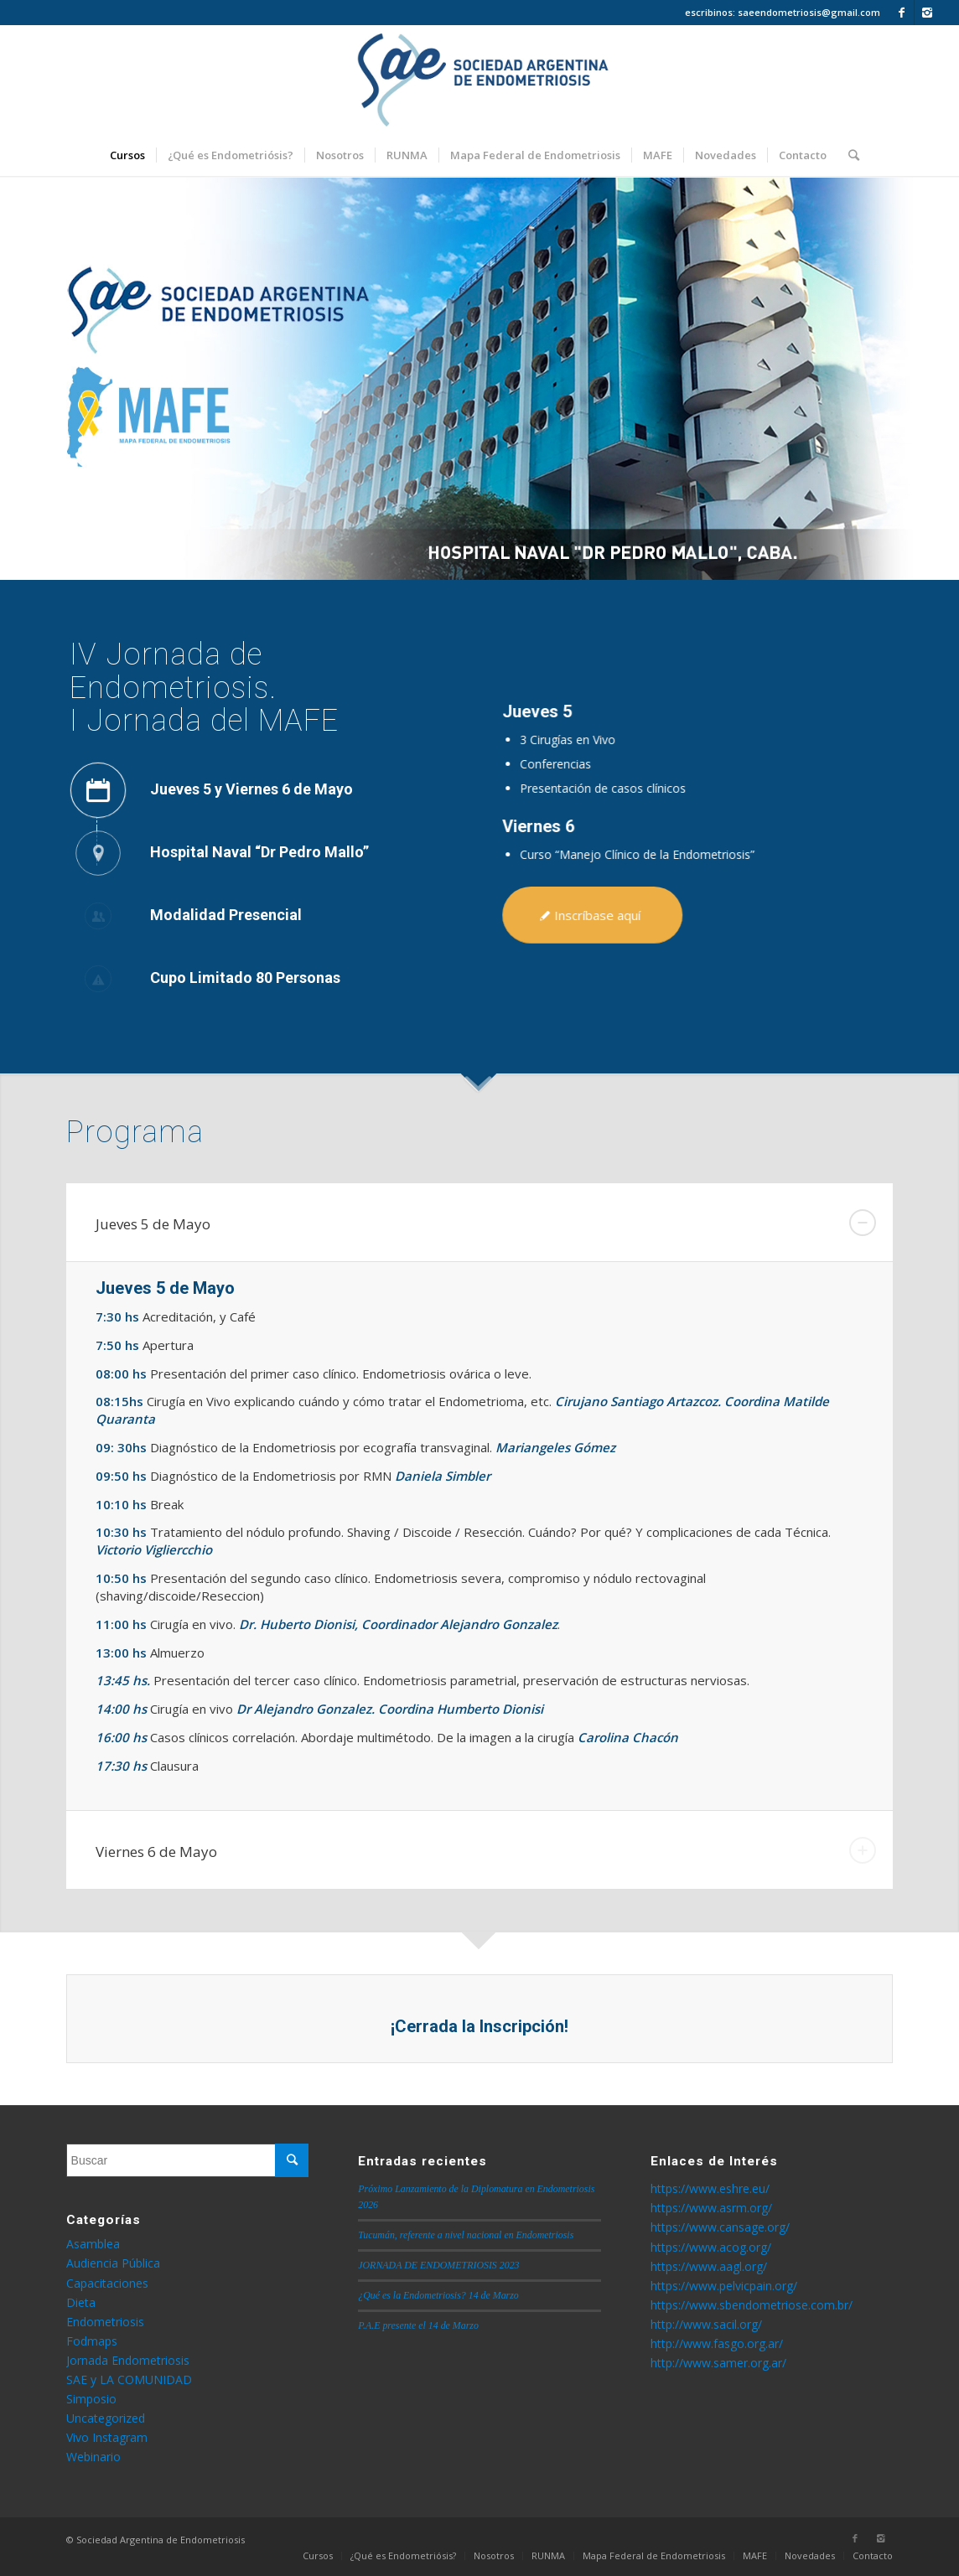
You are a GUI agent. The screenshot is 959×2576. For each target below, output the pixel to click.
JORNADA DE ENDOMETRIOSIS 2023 (438, 2265)
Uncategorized (105, 2418)
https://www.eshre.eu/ (710, 2188)
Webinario (93, 2457)
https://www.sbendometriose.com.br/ (752, 2305)
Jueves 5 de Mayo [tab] (486, 1222)
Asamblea (93, 2244)
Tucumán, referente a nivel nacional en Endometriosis (465, 2235)
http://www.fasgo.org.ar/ (717, 2343)
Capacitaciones (107, 2283)
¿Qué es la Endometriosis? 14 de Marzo (438, 2295)
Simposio (91, 2399)
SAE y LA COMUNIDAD (129, 2379)
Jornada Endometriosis (127, 2360)
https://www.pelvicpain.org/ (724, 2286)
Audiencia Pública (113, 2263)
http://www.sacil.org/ (706, 2324)
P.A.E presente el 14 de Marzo (418, 2325)
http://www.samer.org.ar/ (718, 2363)
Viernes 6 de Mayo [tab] (486, 1850)
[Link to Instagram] (927, 12)
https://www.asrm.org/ (711, 2208)
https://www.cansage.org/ (720, 2227)
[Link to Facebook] (901, 12)
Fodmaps (91, 2341)
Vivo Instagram (107, 2437)
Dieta (81, 2302)
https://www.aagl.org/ (709, 2266)
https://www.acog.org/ (711, 2247)
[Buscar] (848, 155)
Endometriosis (105, 2322)
